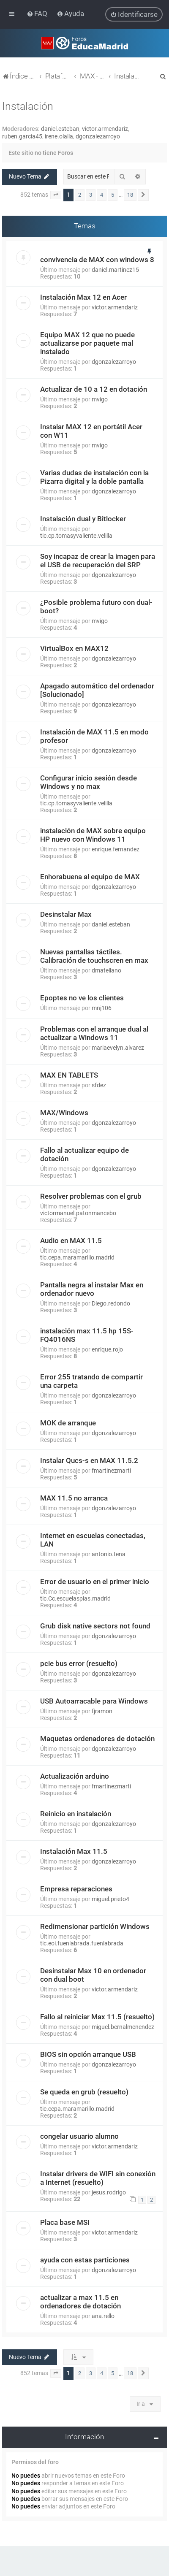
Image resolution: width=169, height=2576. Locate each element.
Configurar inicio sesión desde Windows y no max (88, 782)
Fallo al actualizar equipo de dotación (84, 1154)
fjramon (102, 1711)
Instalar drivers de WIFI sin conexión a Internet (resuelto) (97, 2178)
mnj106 (102, 1008)
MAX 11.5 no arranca (74, 1498)
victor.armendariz (105, 128)
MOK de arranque (68, 1423)
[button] (55, 195)
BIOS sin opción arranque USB (88, 2054)
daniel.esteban (60, 128)
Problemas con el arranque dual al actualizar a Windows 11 (94, 1033)
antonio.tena (108, 1554)
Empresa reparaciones (76, 1889)
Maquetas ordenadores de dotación (97, 1738)
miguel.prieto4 (110, 1899)
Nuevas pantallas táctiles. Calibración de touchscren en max (94, 956)
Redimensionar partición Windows (95, 1926)
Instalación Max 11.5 (73, 1851)
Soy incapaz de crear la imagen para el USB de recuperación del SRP (97, 560)
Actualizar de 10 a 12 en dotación (93, 389)
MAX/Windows (64, 1112)
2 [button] (79, 195)
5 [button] (112, 195)
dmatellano (106, 970)
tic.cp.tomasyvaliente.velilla (76, 535)
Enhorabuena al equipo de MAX (90, 876)
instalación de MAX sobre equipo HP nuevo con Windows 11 (93, 834)
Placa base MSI (65, 2222)
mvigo (100, 399)
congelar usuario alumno (79, 2136)
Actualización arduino (74, 1776)
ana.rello (103, 2316)
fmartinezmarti (111, 1470)
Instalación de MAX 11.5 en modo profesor (94, 736)
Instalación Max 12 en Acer (83, 297)
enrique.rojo (107, 1349)
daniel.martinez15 (115, 269)
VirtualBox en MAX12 (74, 648)
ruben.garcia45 (22, 136)
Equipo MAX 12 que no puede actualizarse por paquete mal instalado (87, 343)
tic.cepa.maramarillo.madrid (77, 1257)
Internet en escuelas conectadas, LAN (92, 1539)
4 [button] (101, 195)
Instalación (27, 106)
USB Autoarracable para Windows (94, 1701)
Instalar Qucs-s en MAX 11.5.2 (89, 1460)
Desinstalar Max (66, 914)
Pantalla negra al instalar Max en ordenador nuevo (91, 1289)
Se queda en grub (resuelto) (84, 2092)
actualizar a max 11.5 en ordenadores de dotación (80, 2301)
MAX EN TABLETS (69, 1075)
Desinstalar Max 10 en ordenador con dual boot (93, 1975)
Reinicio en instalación (75, 1813)
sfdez (99, 1085)
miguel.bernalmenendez (123, 2026)
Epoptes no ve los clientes (82, 998)
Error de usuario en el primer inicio (94, 1581)
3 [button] (90, 195)
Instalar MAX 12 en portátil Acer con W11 (91, 431)
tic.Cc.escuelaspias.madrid (75, 1598)
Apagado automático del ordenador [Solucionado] (97, 690)
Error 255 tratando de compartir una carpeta (91, 1381)
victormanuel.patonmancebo (78, 1213)
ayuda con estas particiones (85, 2260)
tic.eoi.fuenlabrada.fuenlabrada (81, 1943)
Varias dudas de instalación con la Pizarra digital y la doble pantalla (94, 477)
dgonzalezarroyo (98, 136)
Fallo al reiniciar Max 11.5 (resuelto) (97, 2017)
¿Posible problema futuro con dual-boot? (96, 606)
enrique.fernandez (115, 849)
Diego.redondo (111, 1303)
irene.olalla (59, 136)
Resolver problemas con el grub (91, 1196)
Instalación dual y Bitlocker (83, 519)
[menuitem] (38, 13)
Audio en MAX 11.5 (71, 1240)
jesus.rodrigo (109, 2192)
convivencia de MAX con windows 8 (97, 259)
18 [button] (130, 195)
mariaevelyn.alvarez (118, 1047)
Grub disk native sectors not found (95, 1626)
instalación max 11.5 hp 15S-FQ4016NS (87, 1335)
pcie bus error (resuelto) (78, 1663)
